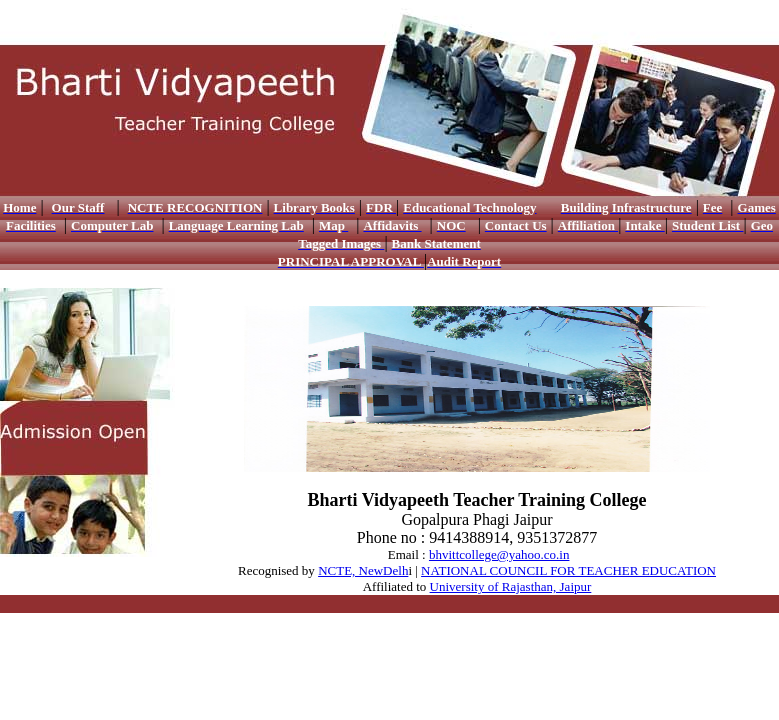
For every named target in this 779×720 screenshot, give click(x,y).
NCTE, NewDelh (363, 570)
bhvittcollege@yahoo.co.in (499, 554)
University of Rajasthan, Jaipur (511, 586)
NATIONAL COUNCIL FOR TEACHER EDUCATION (568, 570)
